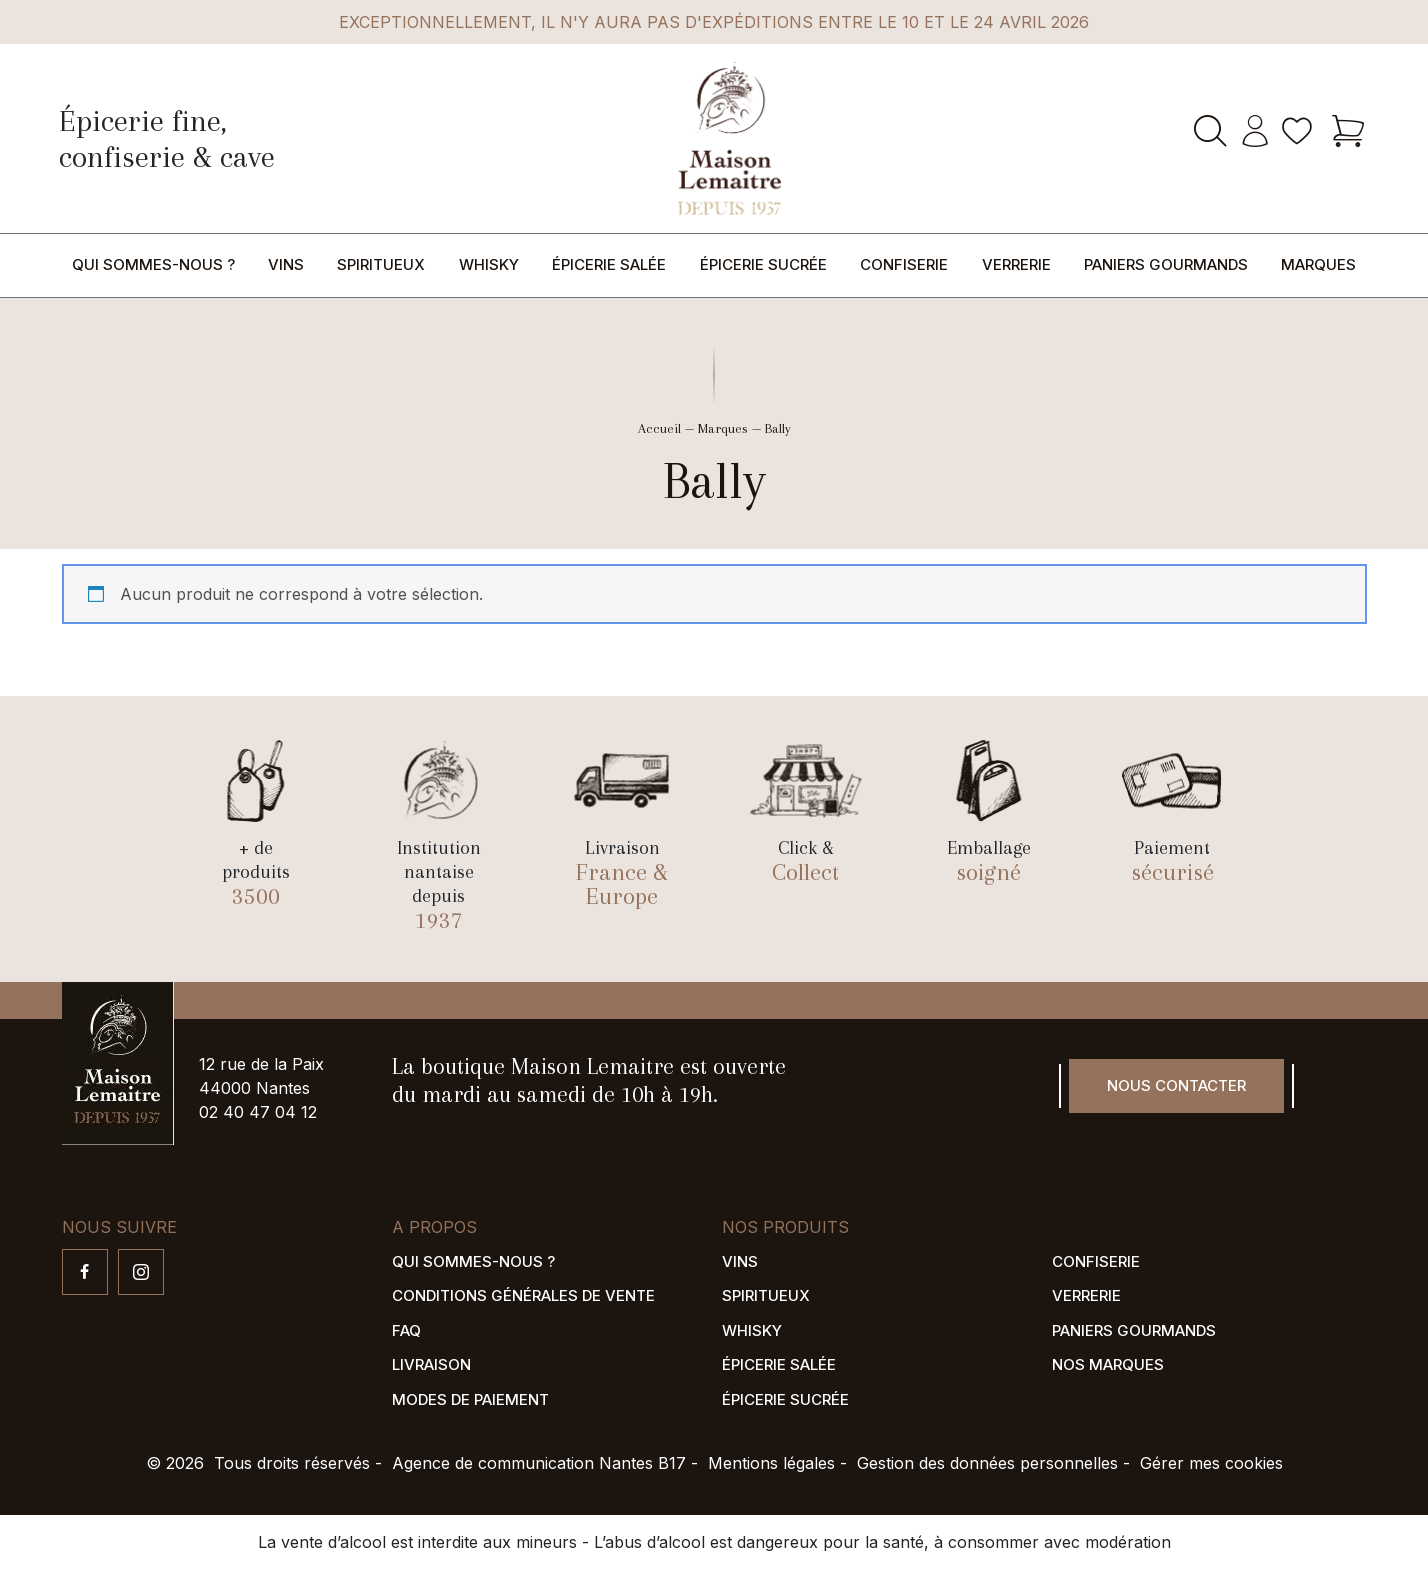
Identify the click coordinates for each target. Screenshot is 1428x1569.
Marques (1318, 264)
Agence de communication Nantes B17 (539, 1463)
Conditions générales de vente (523, 1295)
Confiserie (904, 264)
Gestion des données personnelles (987, 1463)
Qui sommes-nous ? (153, 264)
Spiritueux (381, 264)
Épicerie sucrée (763, 264)
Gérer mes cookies (1211, 1463)
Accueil (659, 428)
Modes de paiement (470, 1399)
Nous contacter (1176, 1085)
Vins (286, 264)
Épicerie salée (609, 264)
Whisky (489, 264)
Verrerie (1016, 264)
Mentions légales (771, 1463)
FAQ (406, 1330)
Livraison (431, 1364)
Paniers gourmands (1166, 264)
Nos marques (1108, 1364)
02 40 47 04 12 (258, 1112)
